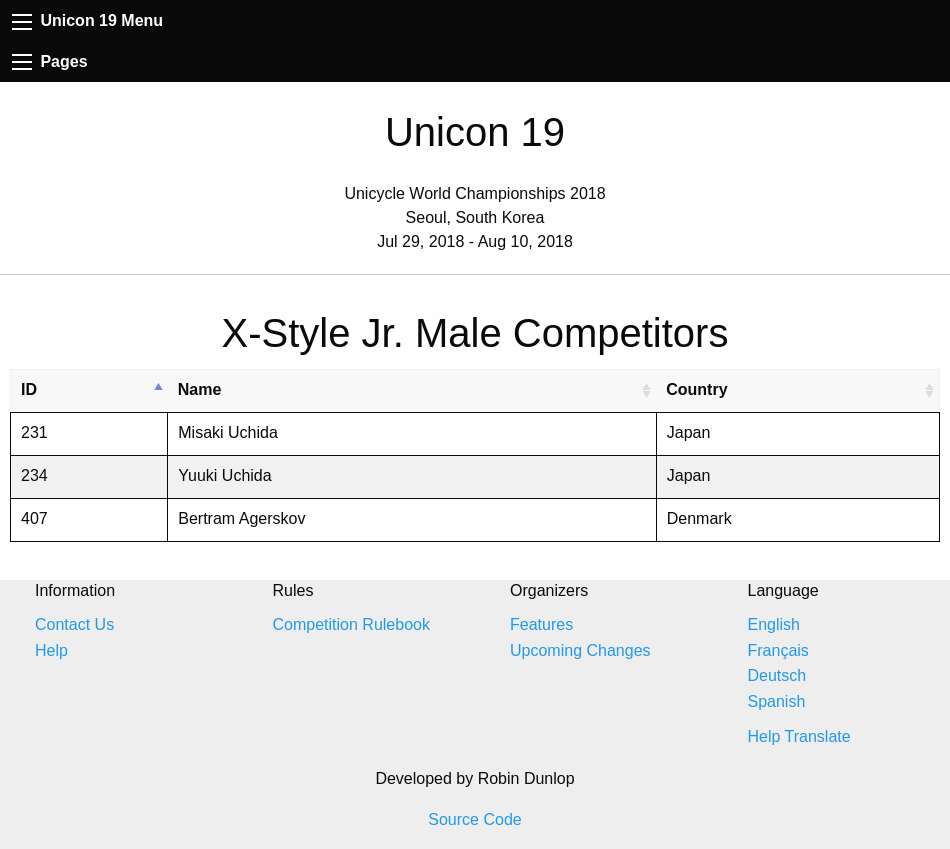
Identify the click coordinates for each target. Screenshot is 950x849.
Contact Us (74, 624)
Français (778, 650)
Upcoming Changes (580, 650)
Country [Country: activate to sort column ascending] (696, 389)
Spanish (777, 701)
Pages (50, 61)
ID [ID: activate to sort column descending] (29, 389)
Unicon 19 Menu (87, 20)
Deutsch (777, 675)
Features (541, 624)
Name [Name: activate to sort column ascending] (200, 389)
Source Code (474, 819)
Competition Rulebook (351, 624)
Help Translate (799, 736)
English (774, 624)
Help (51, 650)
